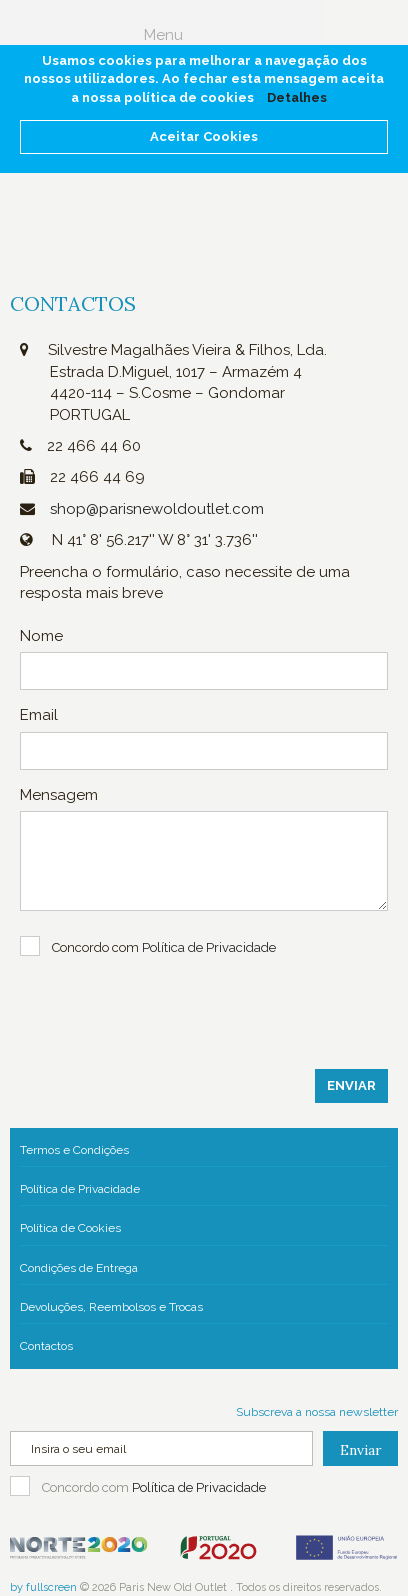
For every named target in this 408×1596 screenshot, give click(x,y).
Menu (163, 35)
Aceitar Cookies (204, 136)
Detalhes (297, 97)
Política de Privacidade (80, 1189)
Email (39, 715)
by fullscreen (43, 1587)
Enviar (351, 1085)
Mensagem (59, 795)
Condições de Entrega (79, 1268)
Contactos (46, 1346)
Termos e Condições (74, 1150)
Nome (41, 636)
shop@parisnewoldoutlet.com (157, 509)
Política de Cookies (70, 1228)
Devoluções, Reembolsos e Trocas (111, 1307)
